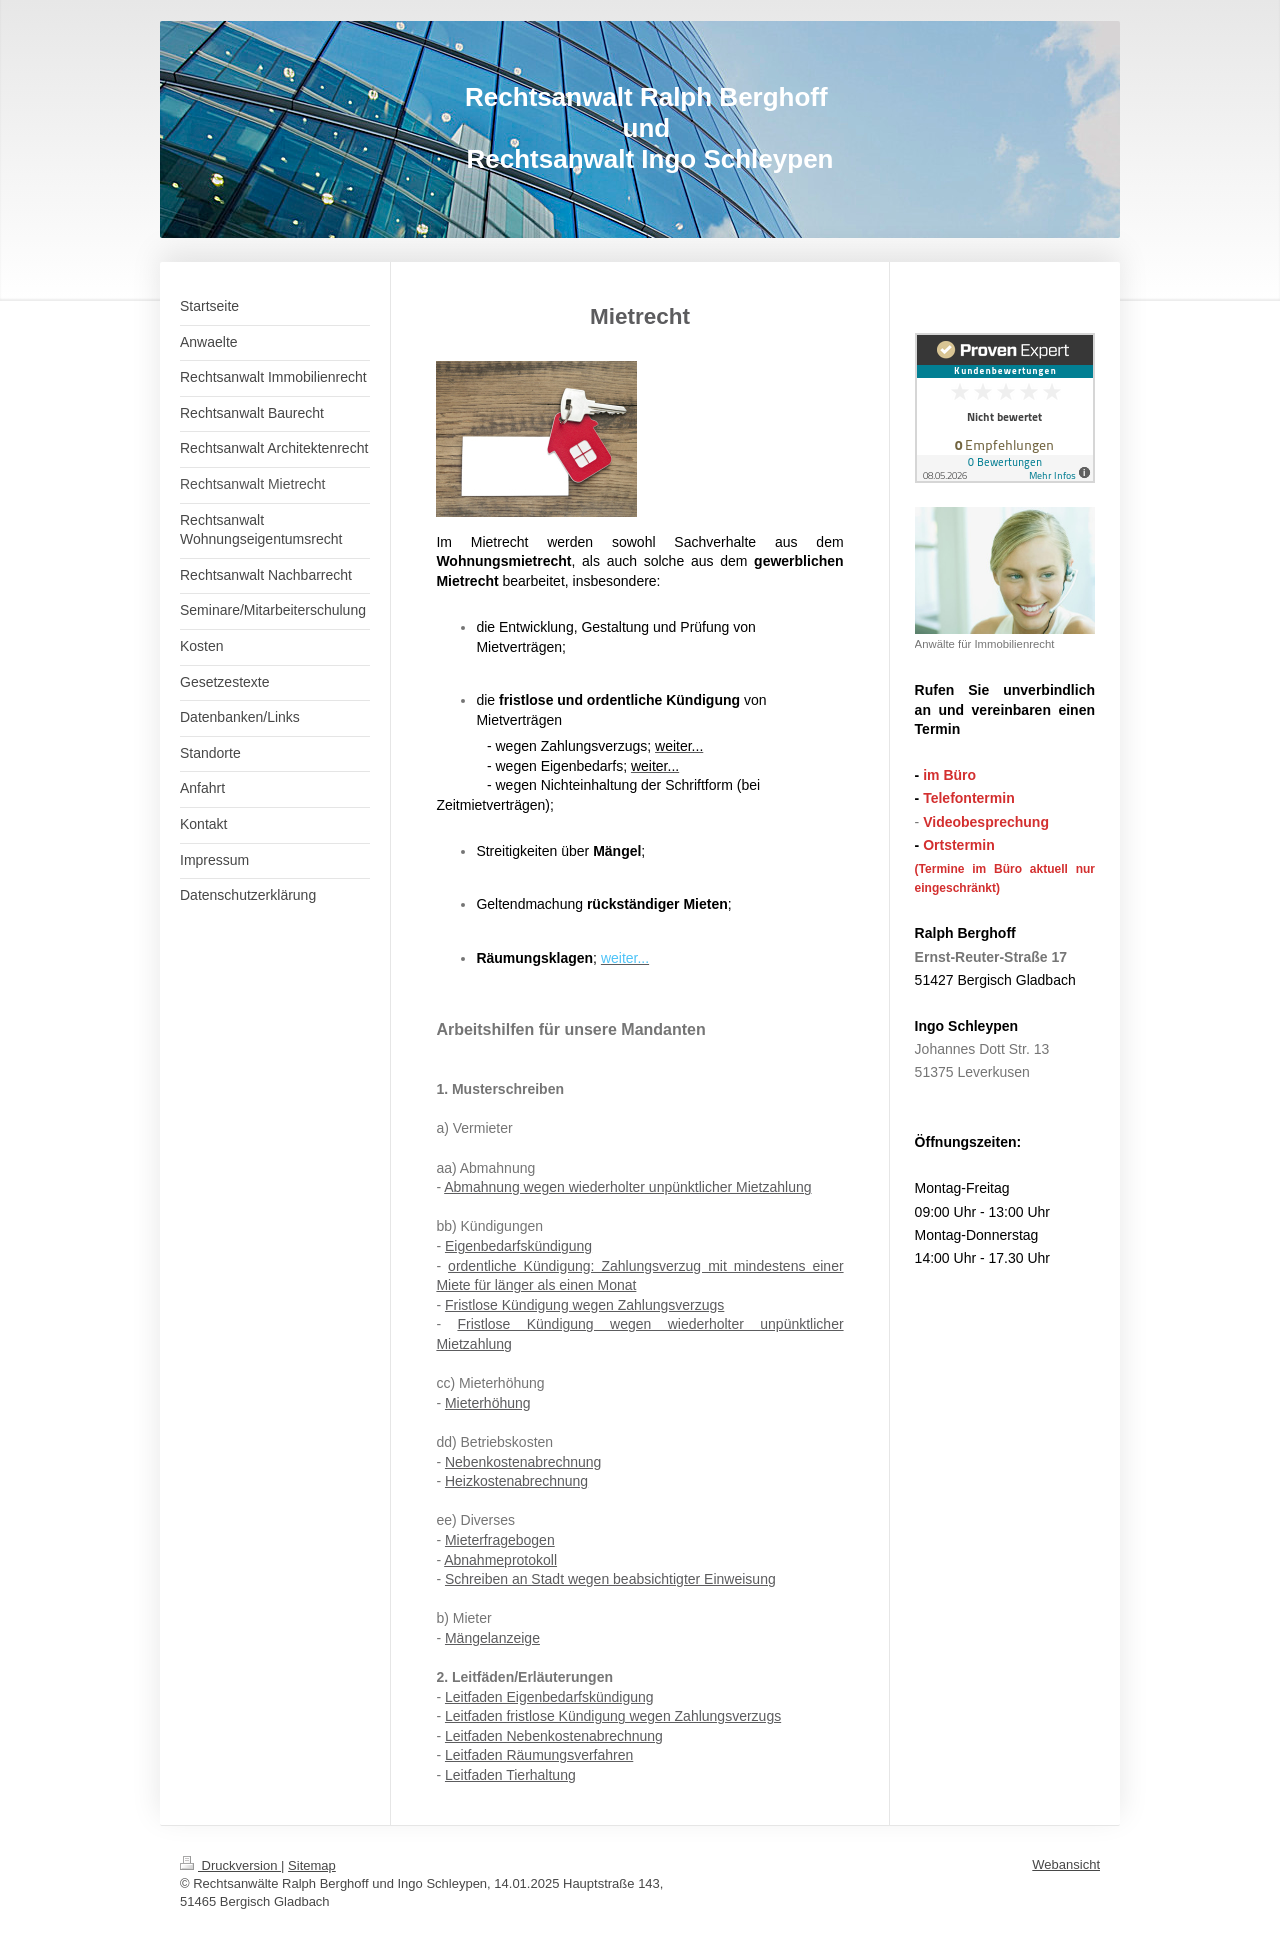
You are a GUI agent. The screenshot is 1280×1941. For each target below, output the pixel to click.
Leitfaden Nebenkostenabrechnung (554, 1736)
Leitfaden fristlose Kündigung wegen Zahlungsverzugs (613, 1716)
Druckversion (230, 1865)
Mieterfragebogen (500, 1540)
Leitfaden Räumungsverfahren (539, 1755)
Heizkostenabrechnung (516, 1481)
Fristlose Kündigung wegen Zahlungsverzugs (584, 1305)
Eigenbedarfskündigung (518, 1246)
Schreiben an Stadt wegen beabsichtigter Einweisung (610, 1579)
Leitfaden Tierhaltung (510, 1775)
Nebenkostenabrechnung (523, 1462)
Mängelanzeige (492, 1638)
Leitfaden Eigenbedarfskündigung (549, 1697)
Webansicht (1066, 1864)
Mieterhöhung (488, 1403)
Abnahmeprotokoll (500, 1560)
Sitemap (312, 1865)
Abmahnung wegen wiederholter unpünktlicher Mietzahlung (627, 1187)
